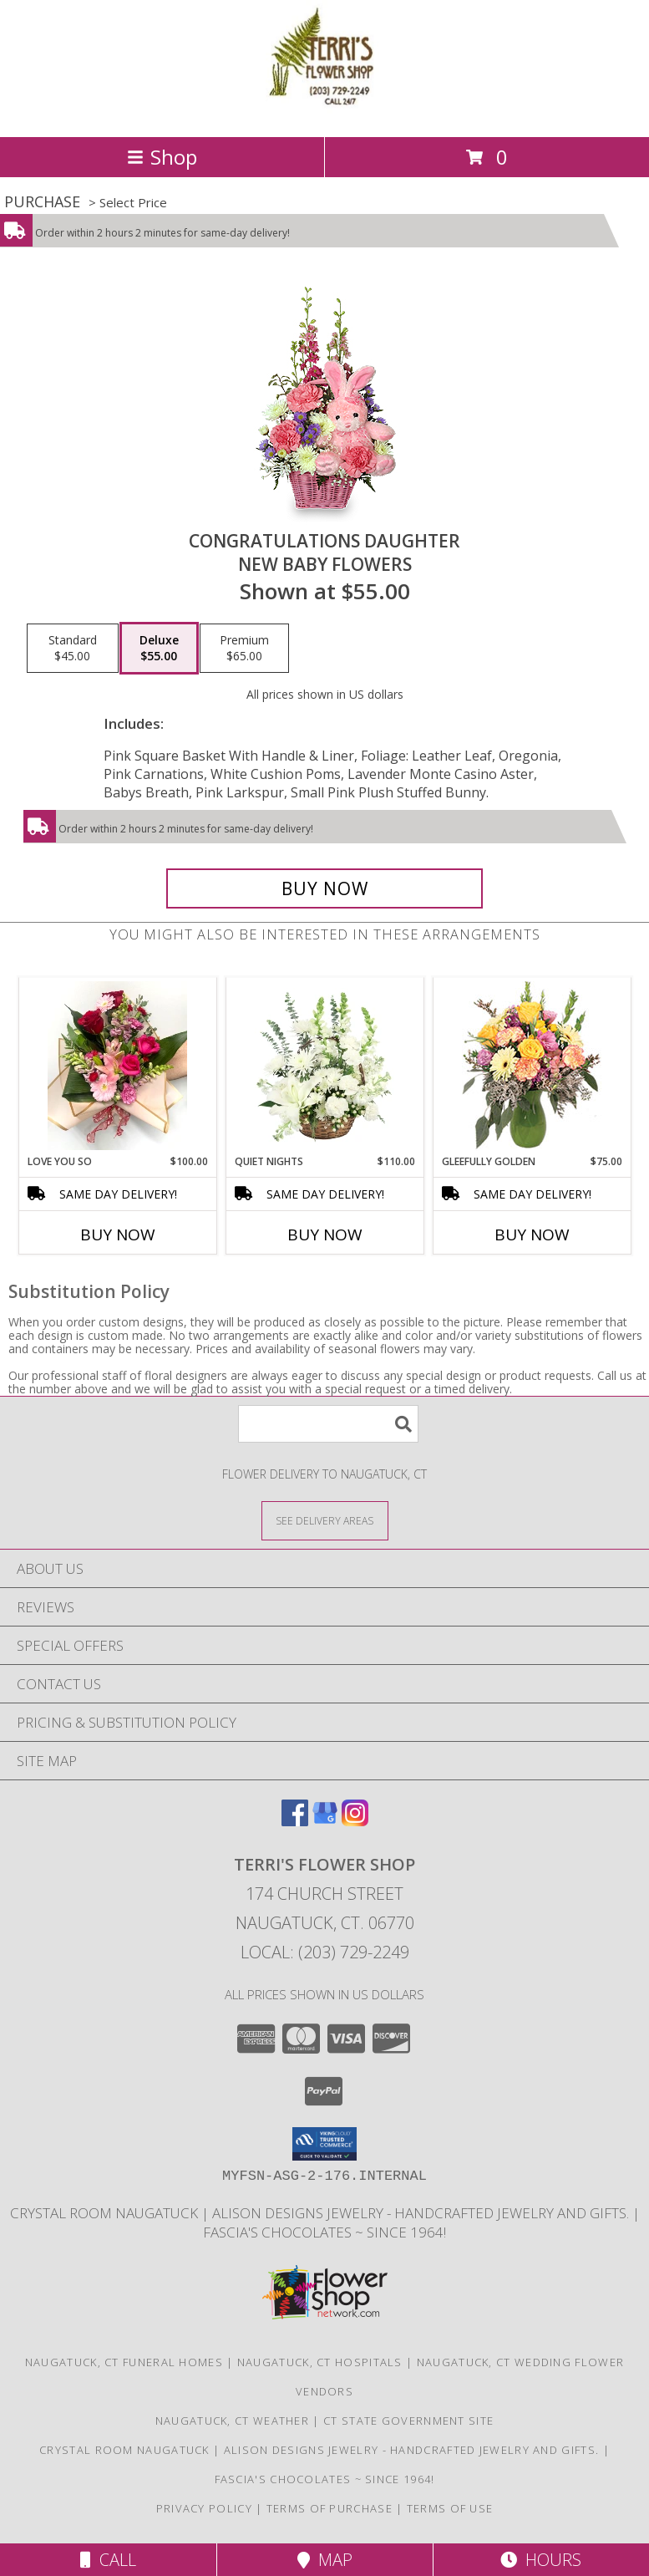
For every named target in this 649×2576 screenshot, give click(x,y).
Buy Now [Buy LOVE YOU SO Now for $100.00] (117, 1234)
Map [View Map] (324, 2559)
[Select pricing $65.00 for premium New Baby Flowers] (244, 648)
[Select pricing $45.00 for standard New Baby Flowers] (73, 648)
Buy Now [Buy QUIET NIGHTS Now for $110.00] (325, 1234)
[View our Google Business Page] (325, 1820)
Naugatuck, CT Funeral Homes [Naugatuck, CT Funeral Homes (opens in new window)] (124, 2362)
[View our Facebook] (294, 1820)
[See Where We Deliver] (324, 1520)
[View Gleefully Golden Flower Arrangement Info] (531, 1066)
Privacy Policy (204, 2508)
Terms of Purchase (329, 2508)
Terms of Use (450, 2508)
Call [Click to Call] (108, 2559)
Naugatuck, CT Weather (232, 2420)
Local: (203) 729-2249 (325, 1952)
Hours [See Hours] (540, 2559)
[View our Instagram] (355, 1820)
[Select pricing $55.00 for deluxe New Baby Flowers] (159, 648)
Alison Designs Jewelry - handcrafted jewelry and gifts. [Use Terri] (422, 2212)
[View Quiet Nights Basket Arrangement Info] (324, 1065)
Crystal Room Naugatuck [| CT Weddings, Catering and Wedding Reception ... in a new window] (105, 2212)
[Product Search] (328, 1424)
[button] (324, 2144)
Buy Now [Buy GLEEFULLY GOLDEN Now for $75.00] (532, 1234)
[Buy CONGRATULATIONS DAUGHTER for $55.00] (324, 888)
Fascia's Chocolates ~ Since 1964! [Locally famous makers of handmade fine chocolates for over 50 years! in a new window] (324, 2232)
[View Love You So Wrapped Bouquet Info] (117, 1065)
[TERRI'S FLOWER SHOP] (325, 112)
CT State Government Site (408, 2420)
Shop (162, 157)
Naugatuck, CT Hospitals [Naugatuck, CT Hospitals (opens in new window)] (320, 2362)
